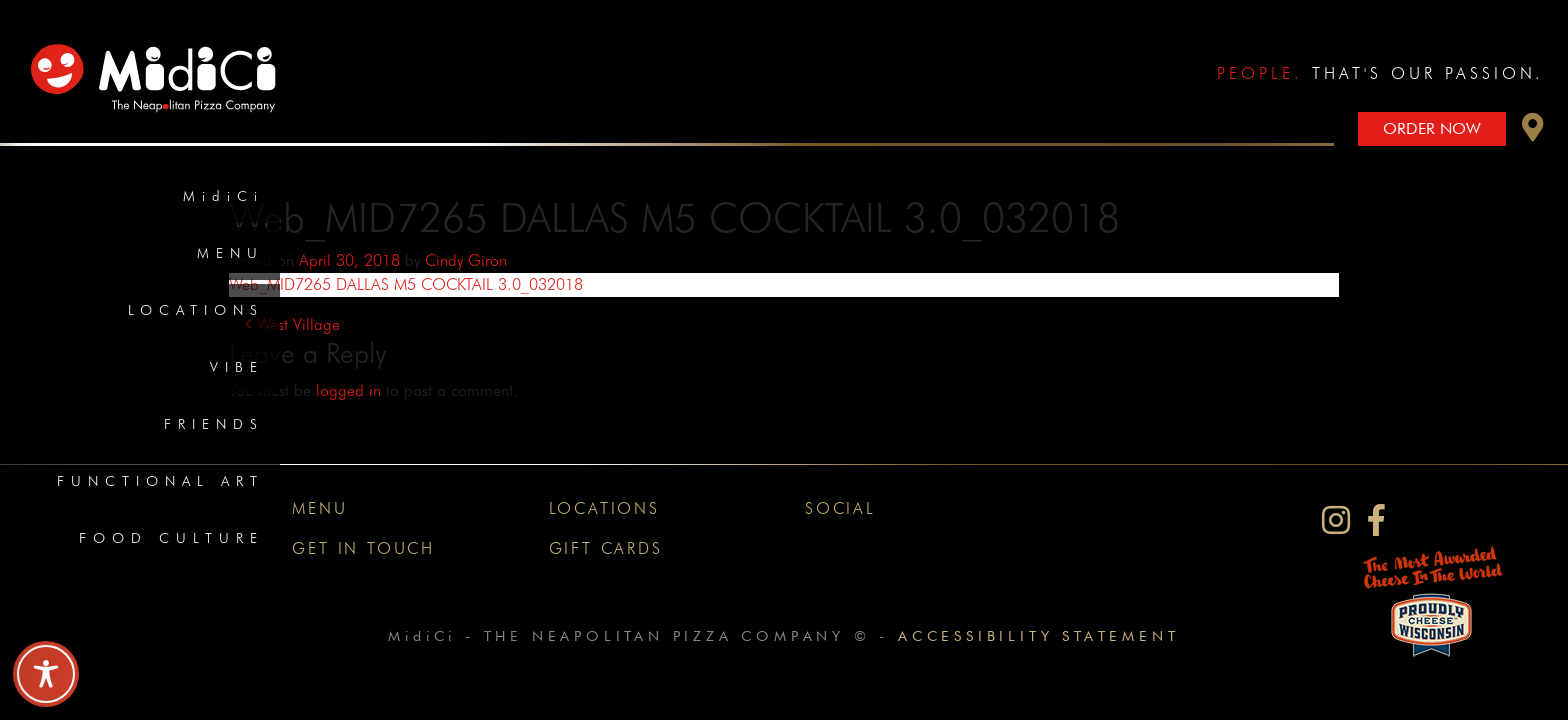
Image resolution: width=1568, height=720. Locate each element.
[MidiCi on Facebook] (1376, 520)
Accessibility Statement (1038, 635)
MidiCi (223, 196)
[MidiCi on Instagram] (1336, 520)
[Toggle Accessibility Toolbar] (46, 674)
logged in (348, 390)
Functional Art (160, 481)
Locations (196, 310)
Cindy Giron (466, 260)
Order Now (1432, 128)
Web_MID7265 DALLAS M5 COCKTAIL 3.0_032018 (406, 284)
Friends (214, 424)
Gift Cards (606, 548)
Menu (230, 253)
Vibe (237, 367)
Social (840, 508)
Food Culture (171, 538)
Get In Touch (363, 548)
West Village (292, 324)
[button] (1533, 132)
